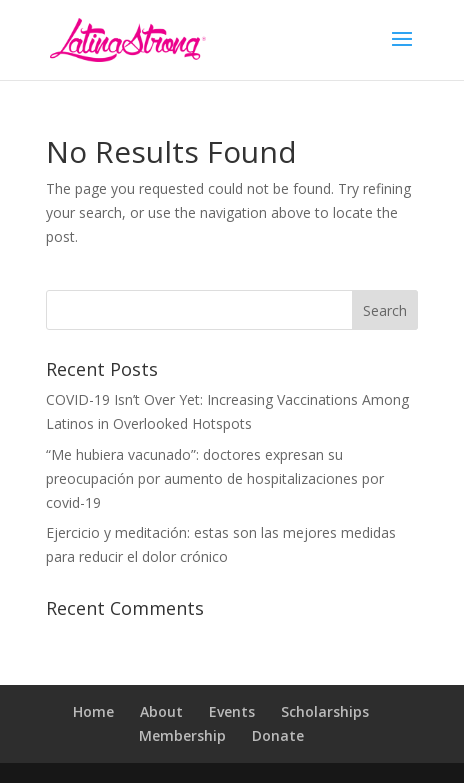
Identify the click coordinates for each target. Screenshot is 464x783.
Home (93, 711)
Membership (182, 735)
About (161, 711)
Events (232, 711)
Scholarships (325, 711)
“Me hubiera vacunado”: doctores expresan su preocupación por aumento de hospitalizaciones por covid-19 (215, 478)
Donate (278, 735)
